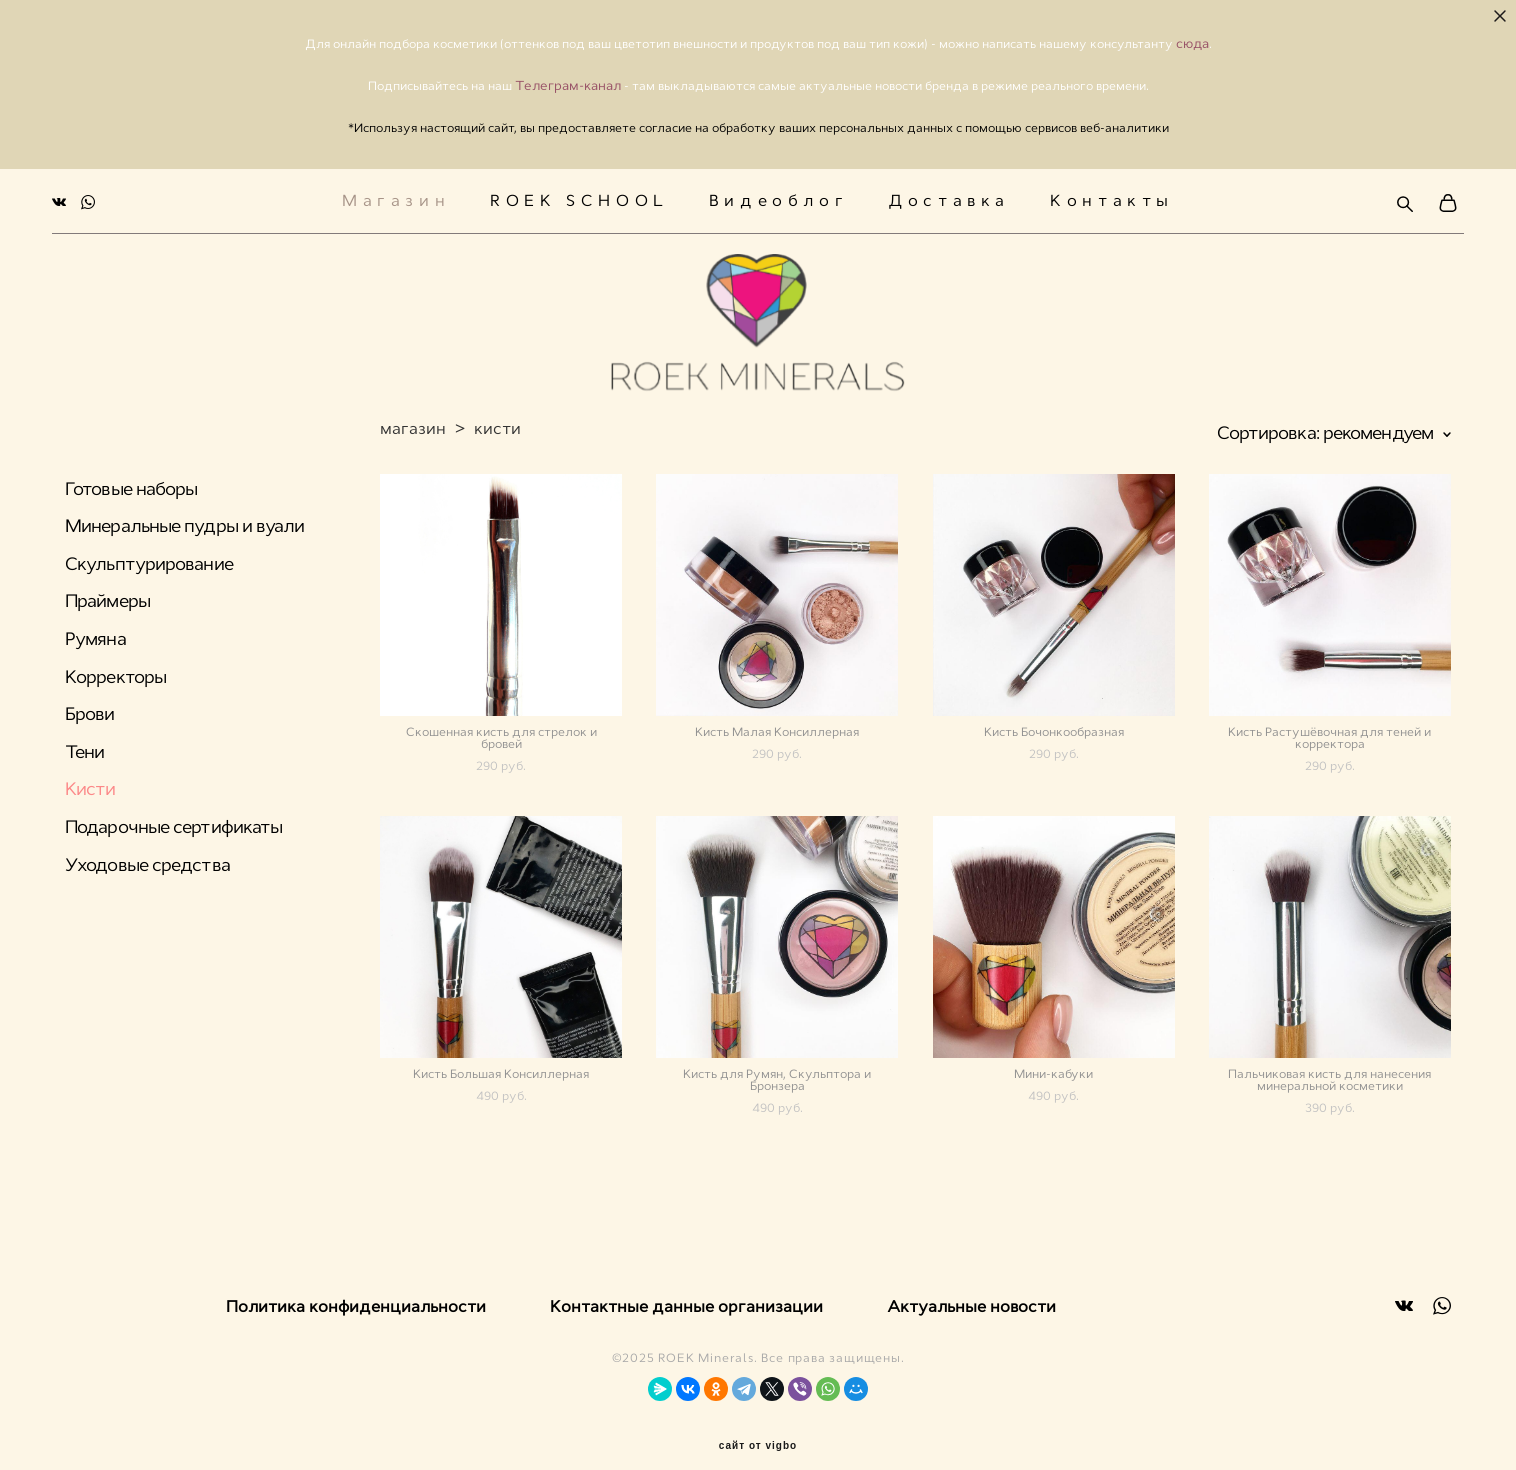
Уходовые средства (147, 859)
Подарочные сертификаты (173, 821)
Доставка (949, 197)
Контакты (1112, 197)
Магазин (396, 197)
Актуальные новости (971, 1282)
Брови (90, 708)
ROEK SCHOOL (579, 197)
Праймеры (107, 595)
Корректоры (115, 671)
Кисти (90, 783)
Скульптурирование (149, 558)
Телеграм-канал (569, 85)
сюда (1192, 43)
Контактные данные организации (686, 1282)
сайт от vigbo (758, 1422)
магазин (413, 422)
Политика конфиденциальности (356, 1282)
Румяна (95, 633)
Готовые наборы (131, 483)
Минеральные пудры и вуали (185, 520)
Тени (84, 746)
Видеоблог (778, 197)
